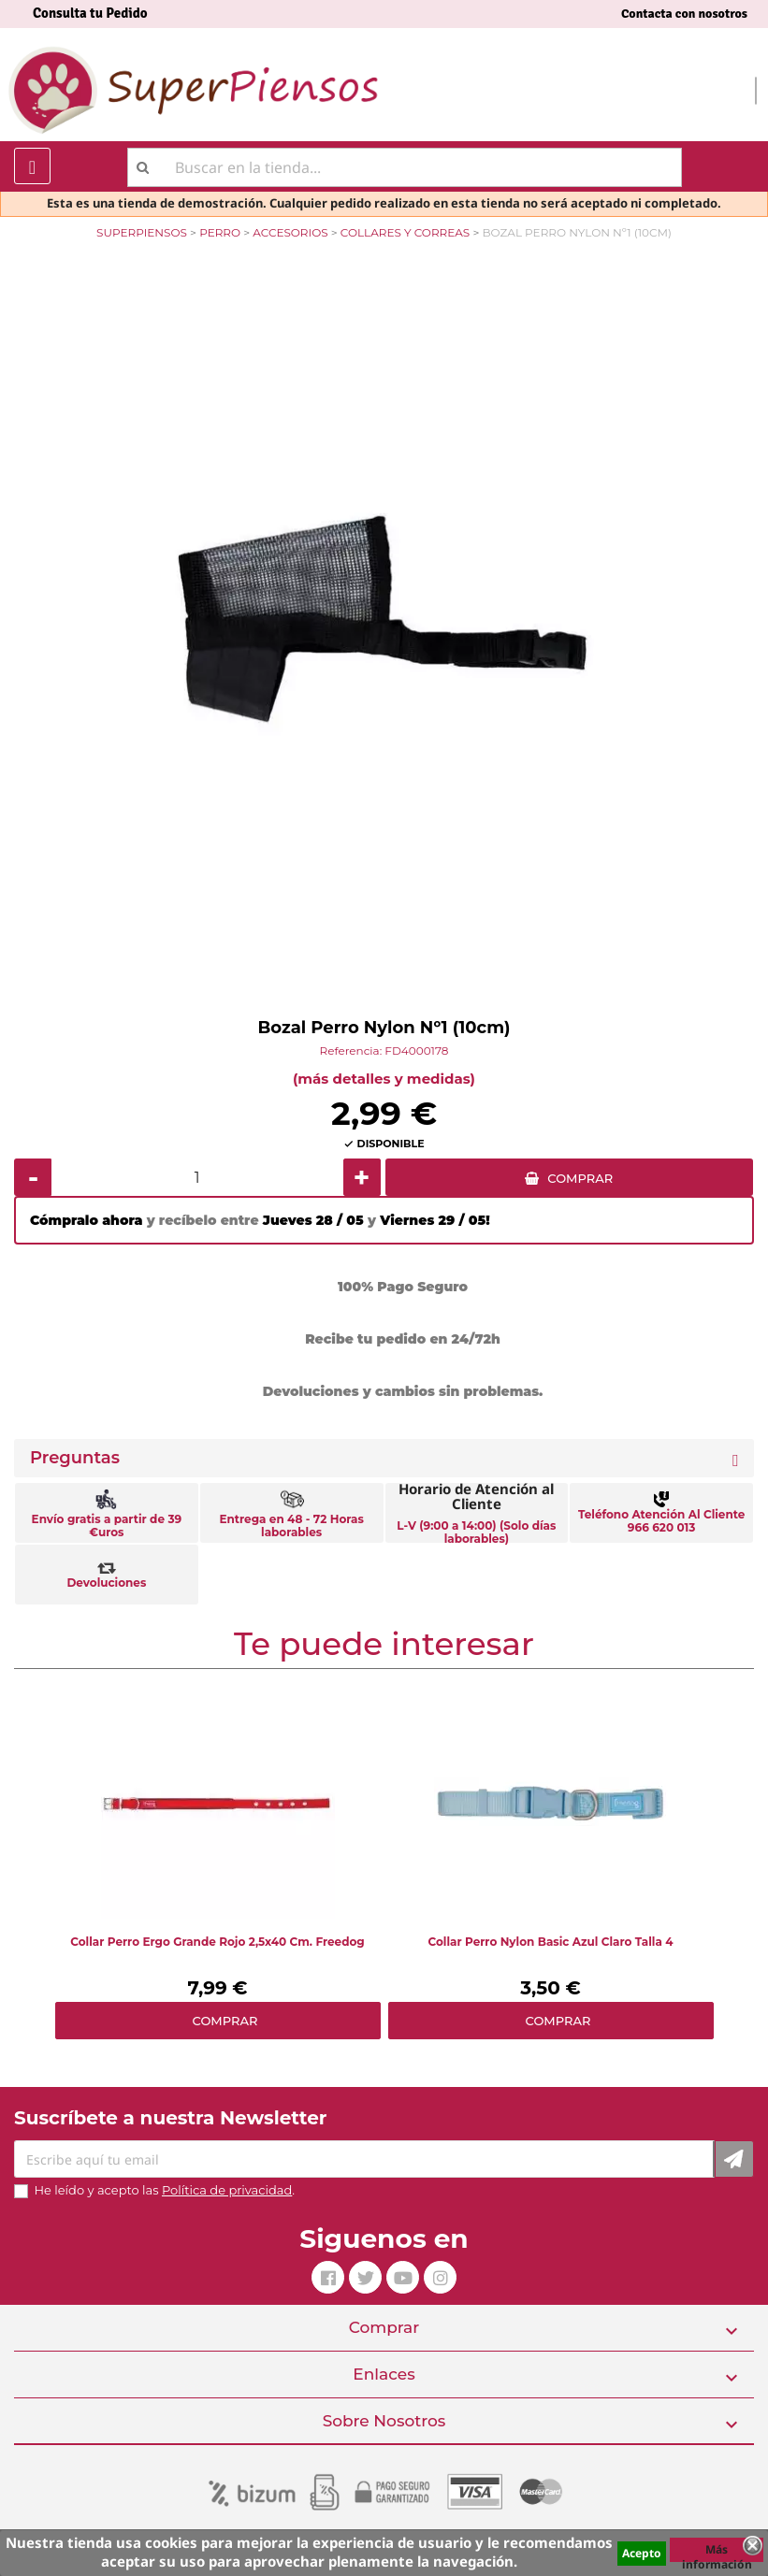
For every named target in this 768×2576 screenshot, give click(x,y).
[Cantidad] (197, 1177)
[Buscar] (404, 167)
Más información (717, 2551)
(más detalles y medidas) (384, 1078)
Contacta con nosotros (684, 14)
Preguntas (75, 1458)
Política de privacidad (227, 2189)
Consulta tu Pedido (90, 13)
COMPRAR (580, 1178)
